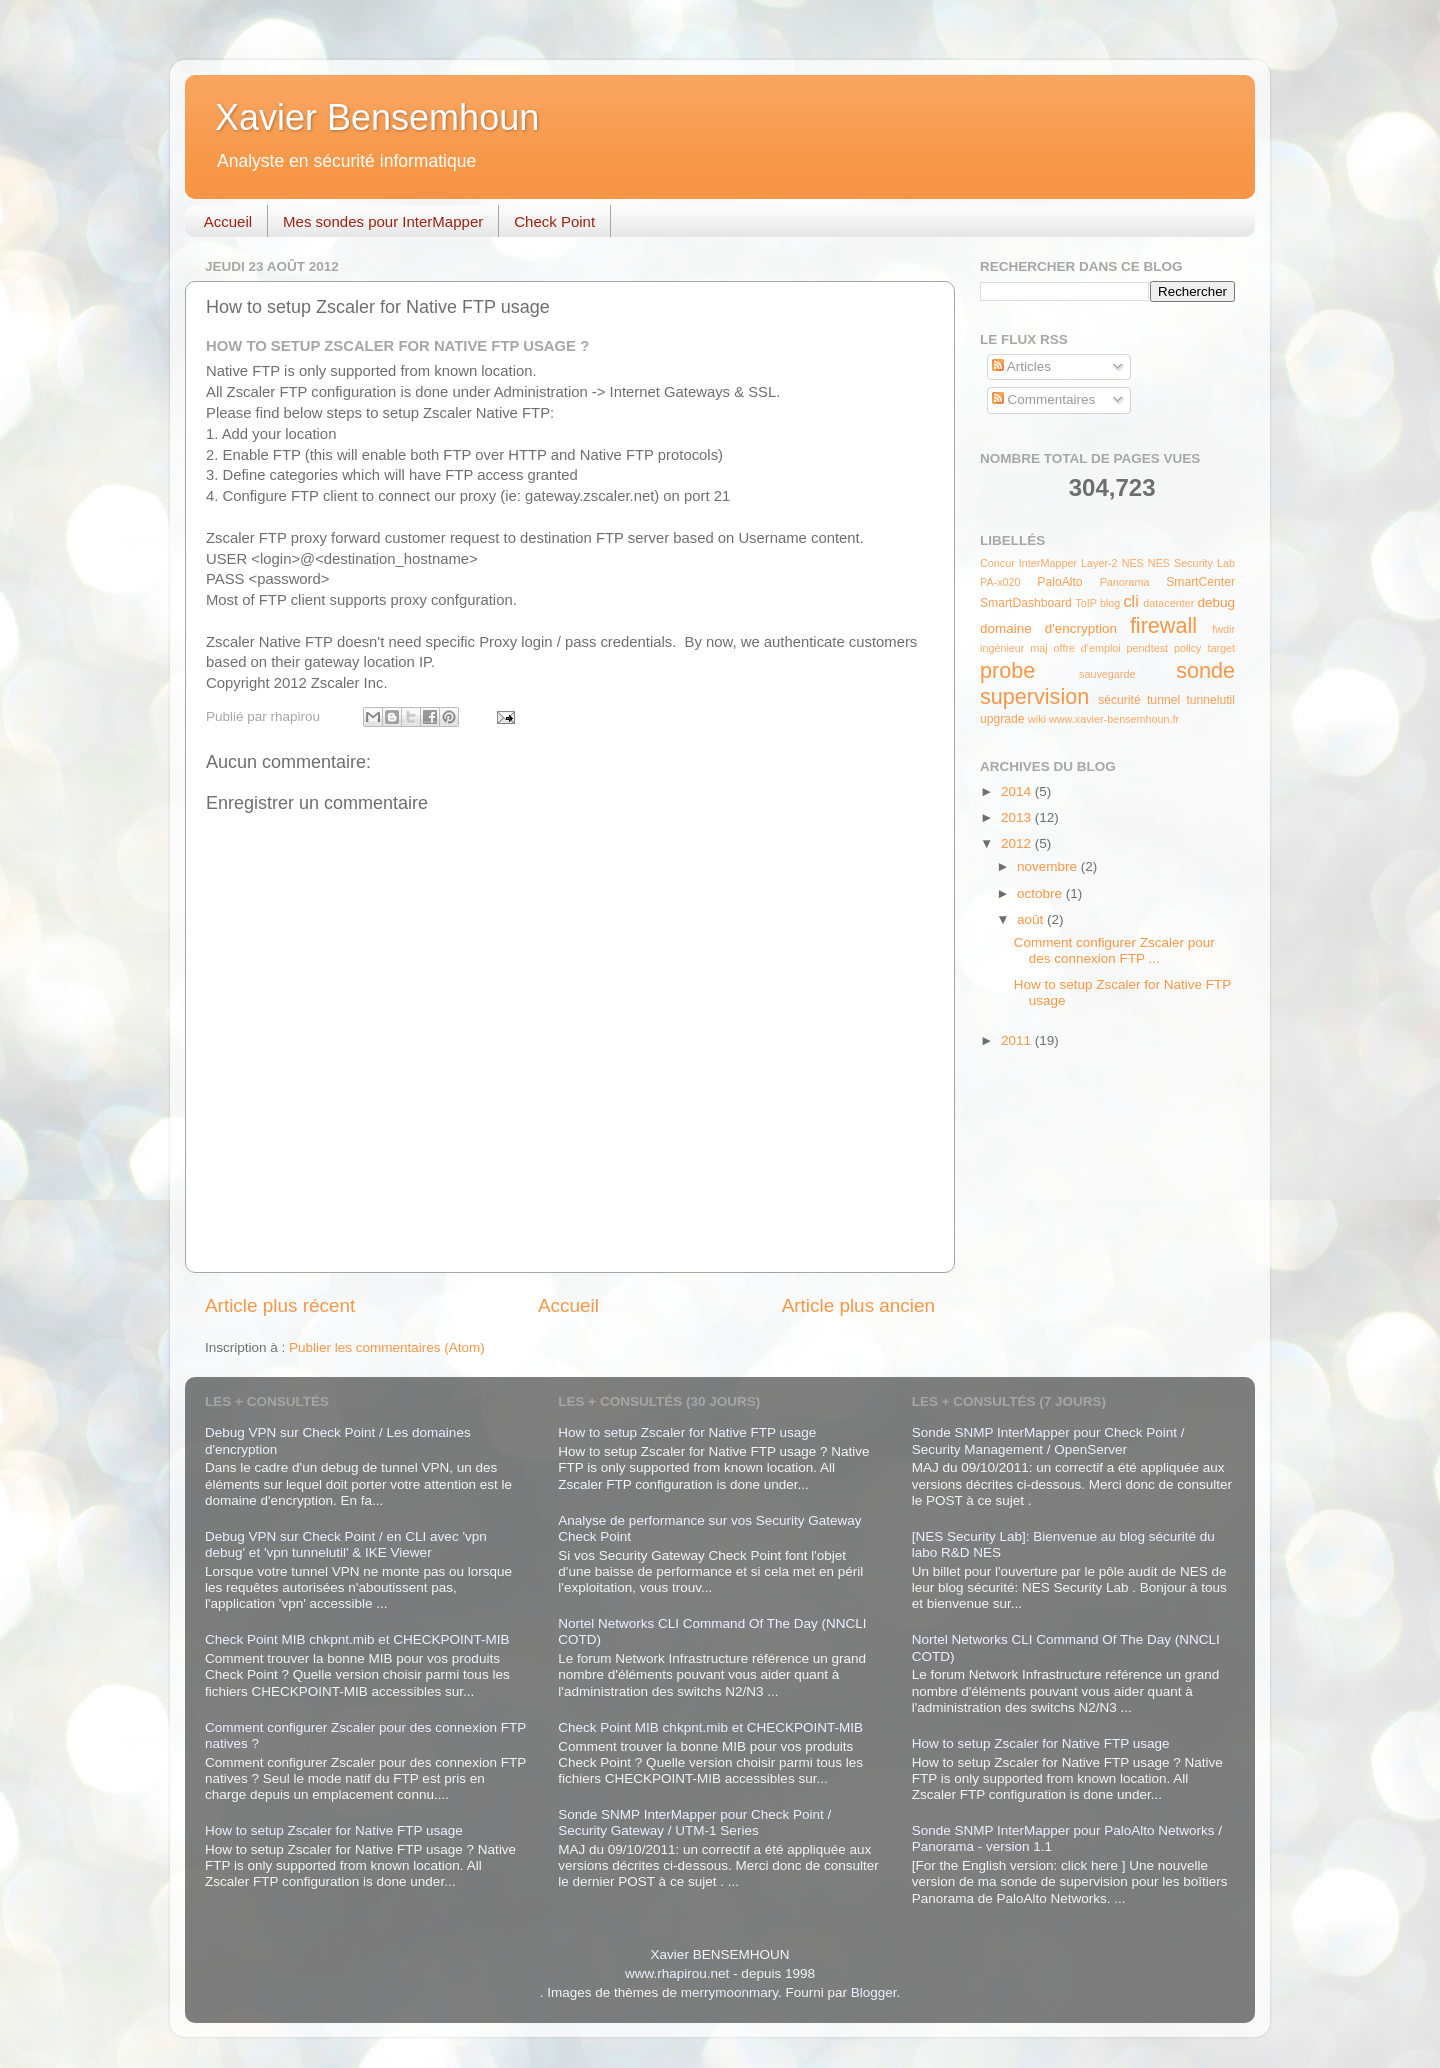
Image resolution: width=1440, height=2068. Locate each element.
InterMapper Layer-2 (1068, 563)
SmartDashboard (1026, 603)
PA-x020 (1000, 582)
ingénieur (1002, 648)
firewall (1163, 625)
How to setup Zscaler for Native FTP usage (334, 1830)
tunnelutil (1210, 700)
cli (1130, 601)
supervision (1034, 696)
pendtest (1147, 648)
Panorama (1125, 582)
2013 (1018, 817)
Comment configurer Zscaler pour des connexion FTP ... (1114, 950)
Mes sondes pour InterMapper (383, 221)
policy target (1204, 648)
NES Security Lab (1191, 563)
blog (1110, 603)
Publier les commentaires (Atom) (387, 1347)
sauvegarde (1107, 674)
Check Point (554, 221)
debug (1216, 602)
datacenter (1168, 603)
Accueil (228, 221)
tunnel (1163, 700)
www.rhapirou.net (677, 1973)
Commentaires (1044, 399)
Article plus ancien (858, 1305)
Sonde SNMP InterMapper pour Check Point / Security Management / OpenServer (1048, 1440)
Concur (997, 563)
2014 (1018, 791)
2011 (1018, 1040)
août (1032, 919)
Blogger (874, 1992)
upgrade (1002, 719)
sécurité (1119, 700)
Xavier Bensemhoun (377, 117)
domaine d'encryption (1048, 628)
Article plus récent (280, 1305)
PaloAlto (1059, 582)
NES (1133, 563)
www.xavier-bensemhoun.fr (1114, 719)
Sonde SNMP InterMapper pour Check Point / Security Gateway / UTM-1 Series (694, 1822)
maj (1038, 648)
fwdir (1223, 629)
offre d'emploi (1087, 648)
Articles (1021, 366)
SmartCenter (1200, 582)
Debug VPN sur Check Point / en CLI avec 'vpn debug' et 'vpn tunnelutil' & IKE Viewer (346, 1544)
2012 (1018, 843)
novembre (1049, 866)
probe (1007, 670)
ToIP (1086, 603)
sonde (1205, 670)
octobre (1041, 893)
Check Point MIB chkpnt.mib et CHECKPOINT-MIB (357, 1639)
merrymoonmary (729, 1992)
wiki (1037, 719)
